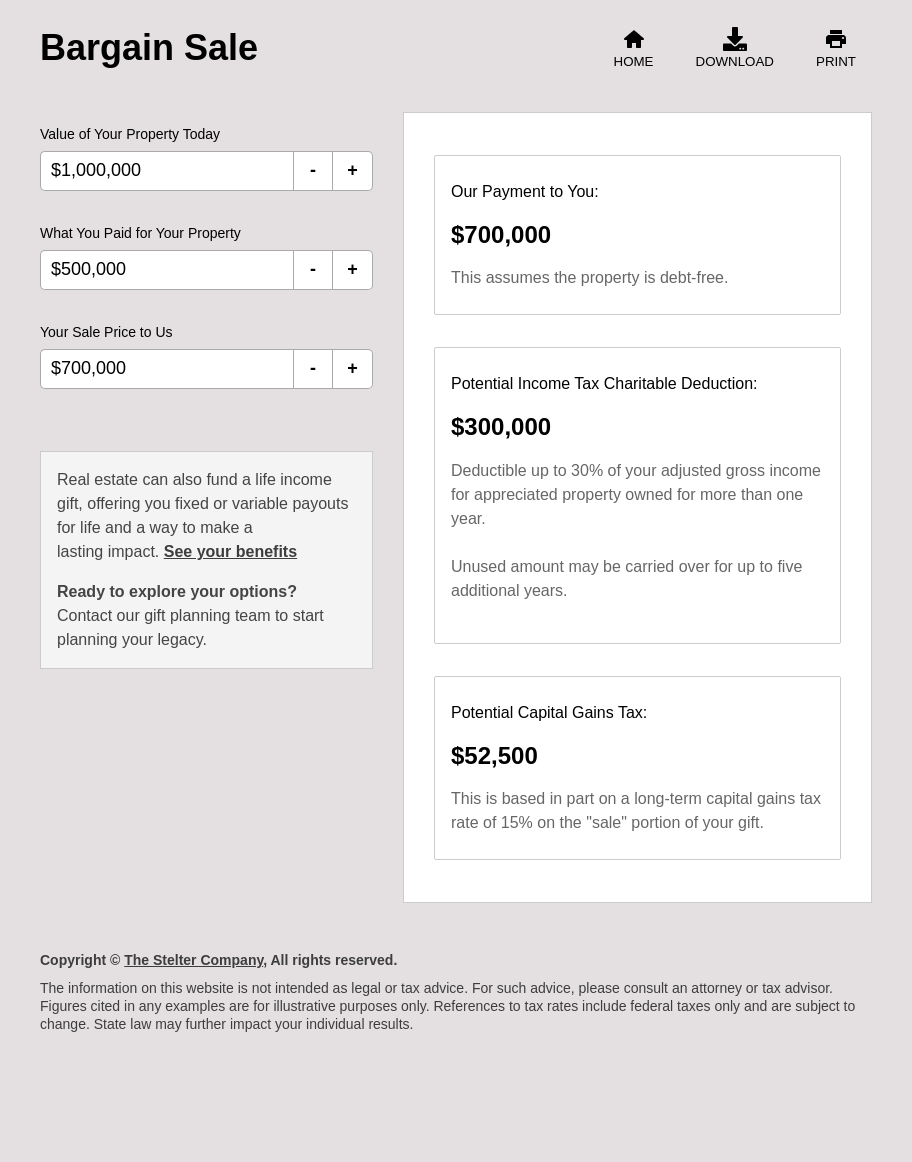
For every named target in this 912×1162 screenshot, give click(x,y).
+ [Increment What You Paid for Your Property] (352, 269)
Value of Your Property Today (130, 134)
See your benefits (230, 551)
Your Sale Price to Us (106, 332)
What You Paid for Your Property (140, 233)
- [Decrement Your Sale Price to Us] (313, 368)
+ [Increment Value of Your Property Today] (352, 170)
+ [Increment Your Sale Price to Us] (352, 368)
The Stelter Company (193, 960)
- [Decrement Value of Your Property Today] (313, 170)
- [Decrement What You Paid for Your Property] (313, 269)
